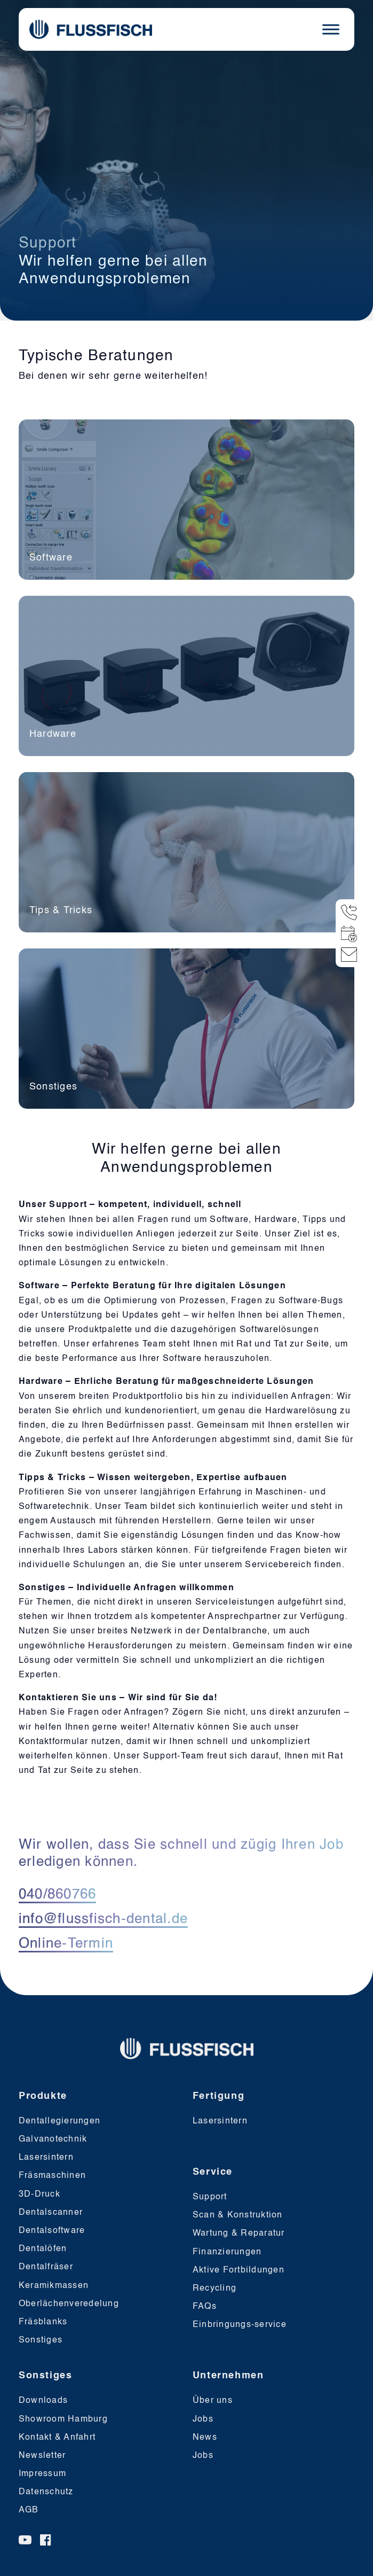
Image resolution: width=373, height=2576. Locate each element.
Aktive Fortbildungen (238, 2270)
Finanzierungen (227, 2252)
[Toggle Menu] (330, 29)
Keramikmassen (54, 2286)
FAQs (205, 2306)
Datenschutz (46, 2492)
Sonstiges (40, 2340)
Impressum (42, 2474)
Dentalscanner (51, 2212)
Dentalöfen (43, 2249)
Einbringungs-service (240, 2325)
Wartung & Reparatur (239, 2233)
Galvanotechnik (53, 2139)
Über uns (213, 2400)
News (205, 2437)
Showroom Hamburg (63, 2419)
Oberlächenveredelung (69, 2304)
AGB (29, 2510)
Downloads (43, 2400)
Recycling (214, 2288)
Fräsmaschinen (52, 2176)
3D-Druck (39, 2194)
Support (210, 2197)
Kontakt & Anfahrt (57, 2437)
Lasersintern (46, 2157)
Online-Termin (66, 1944)
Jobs (203, 2419)
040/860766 (58, 1895)
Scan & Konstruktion (238, 2215)
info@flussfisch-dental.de (103, 1919)
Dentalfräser (46, 2267)
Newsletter (42, 2456)
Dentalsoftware (52, 2231)
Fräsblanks (43, 2322)
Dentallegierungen (59, 2121)
